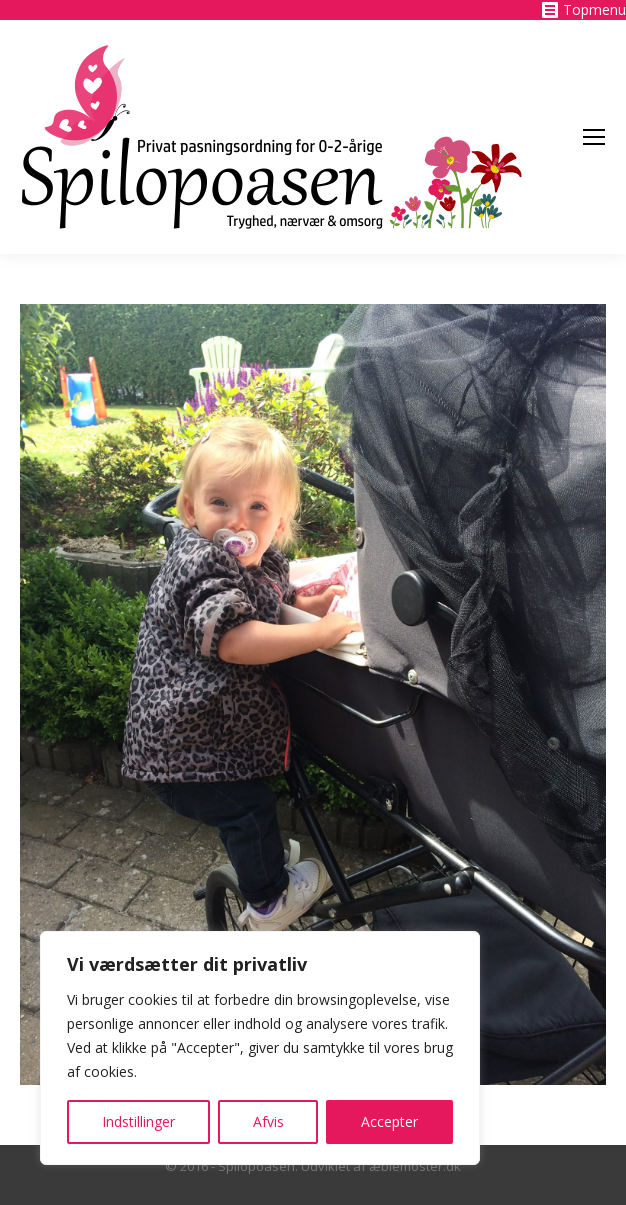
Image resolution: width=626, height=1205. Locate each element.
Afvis (268, 1121)
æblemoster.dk (415, 1166)
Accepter (389, 1121)
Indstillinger (138, 1121)
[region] (260, 1048)
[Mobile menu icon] (594, 137)
